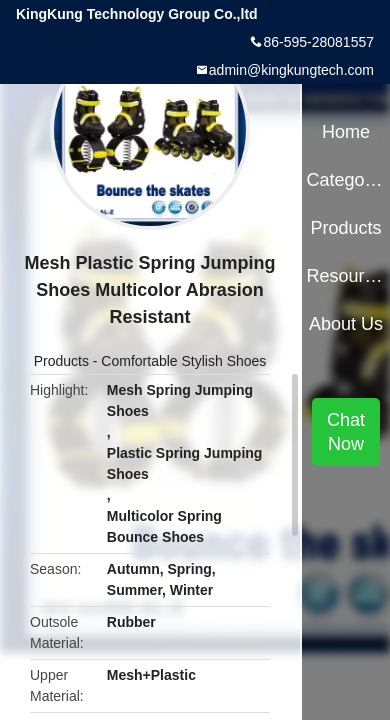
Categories (345, 180)
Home (346, 132)
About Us (346, 324)
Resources (345, 276)
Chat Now (346, 432)
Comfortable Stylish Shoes (183, 361)
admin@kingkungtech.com (291, 70)
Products (61, 361)
